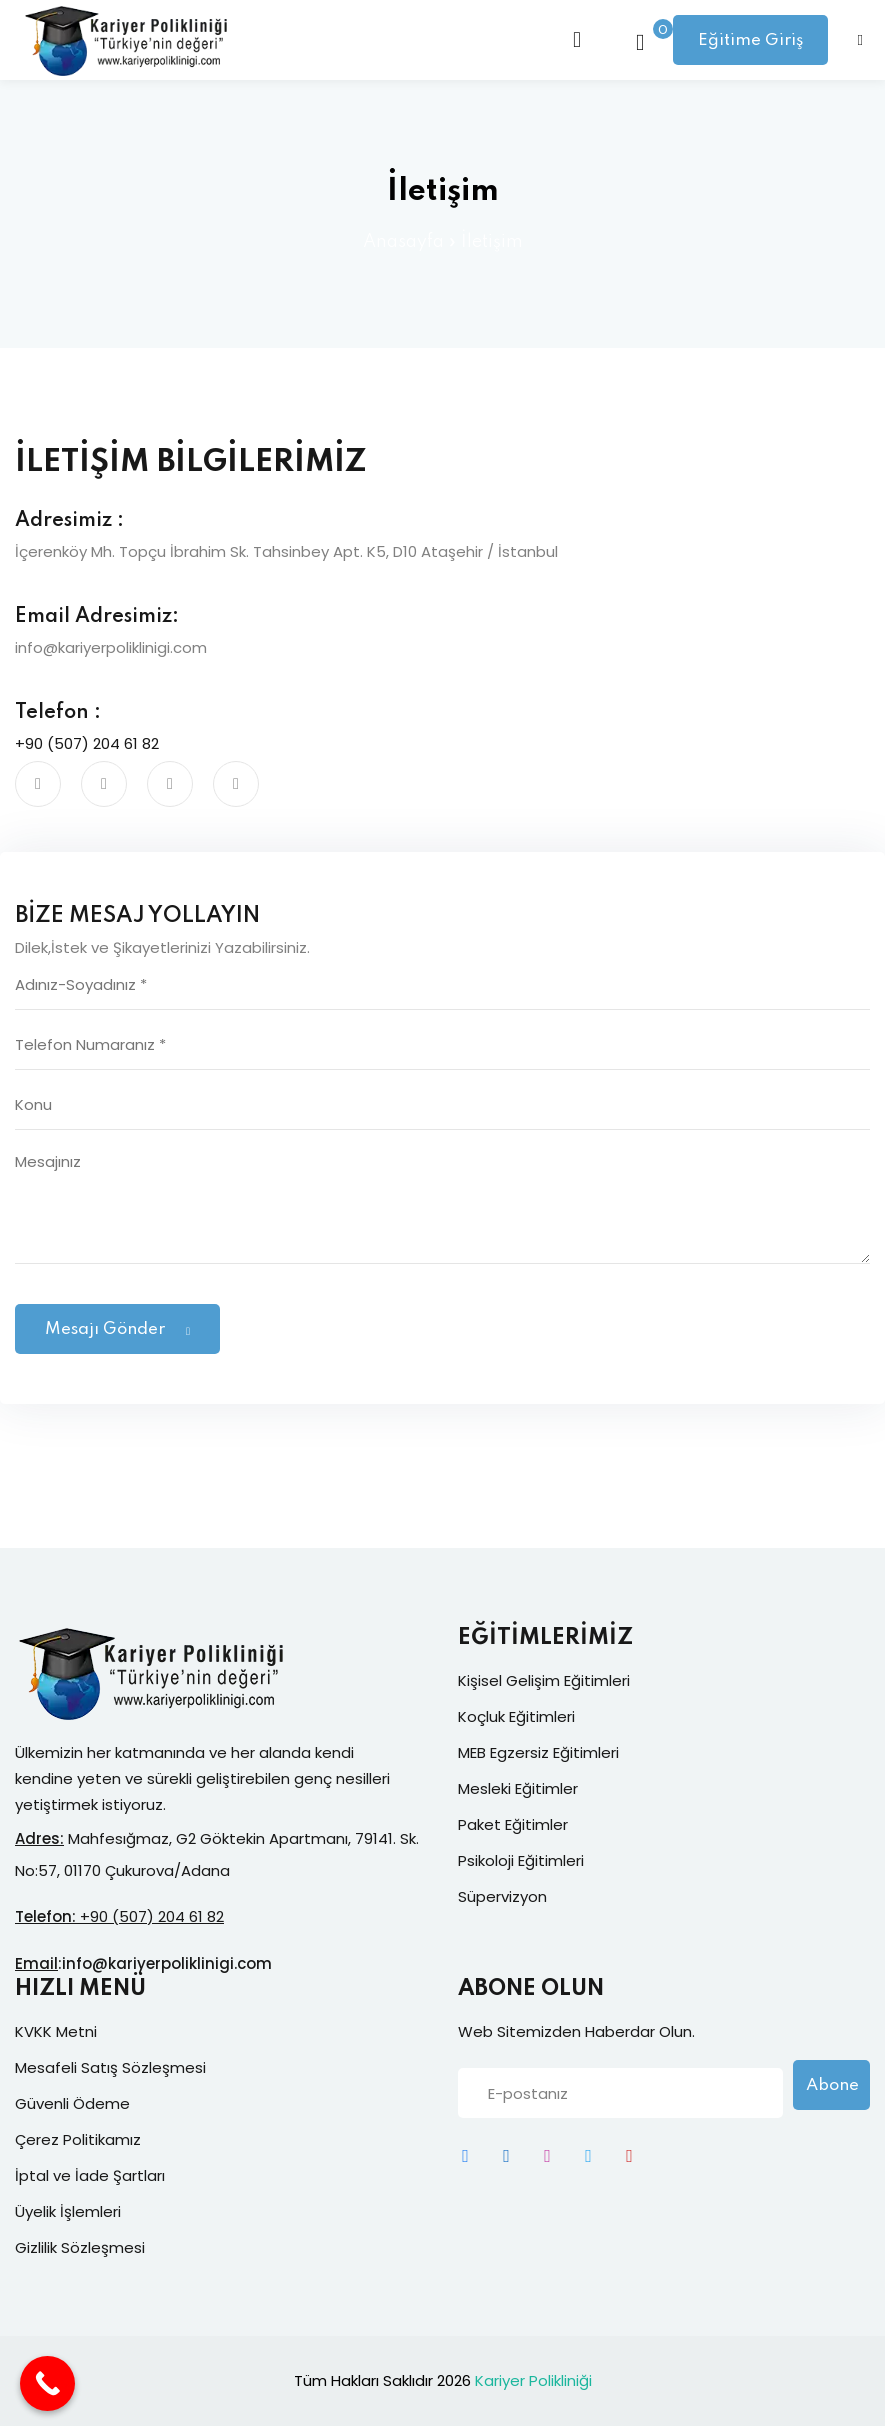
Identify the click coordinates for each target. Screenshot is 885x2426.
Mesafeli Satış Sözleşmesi (110, 2067)
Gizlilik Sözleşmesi (80, 2247)
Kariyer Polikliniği (533, 2380)
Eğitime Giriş (750, 40)
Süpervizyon (502, 1896)
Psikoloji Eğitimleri (521, 1860)
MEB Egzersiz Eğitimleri (538, 1752)
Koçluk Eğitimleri (516, 1716)
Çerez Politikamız (78, 2139)
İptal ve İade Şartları (90, 2175)
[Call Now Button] (47, 2383)
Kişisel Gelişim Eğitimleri (544, 1680)
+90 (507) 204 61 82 (87, 743)
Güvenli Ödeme (72, 2103)
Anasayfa (403, 242)
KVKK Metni (56, 2031)
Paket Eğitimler (513, 1824)
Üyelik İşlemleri (68, 2211)
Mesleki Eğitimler (518, 1788)
